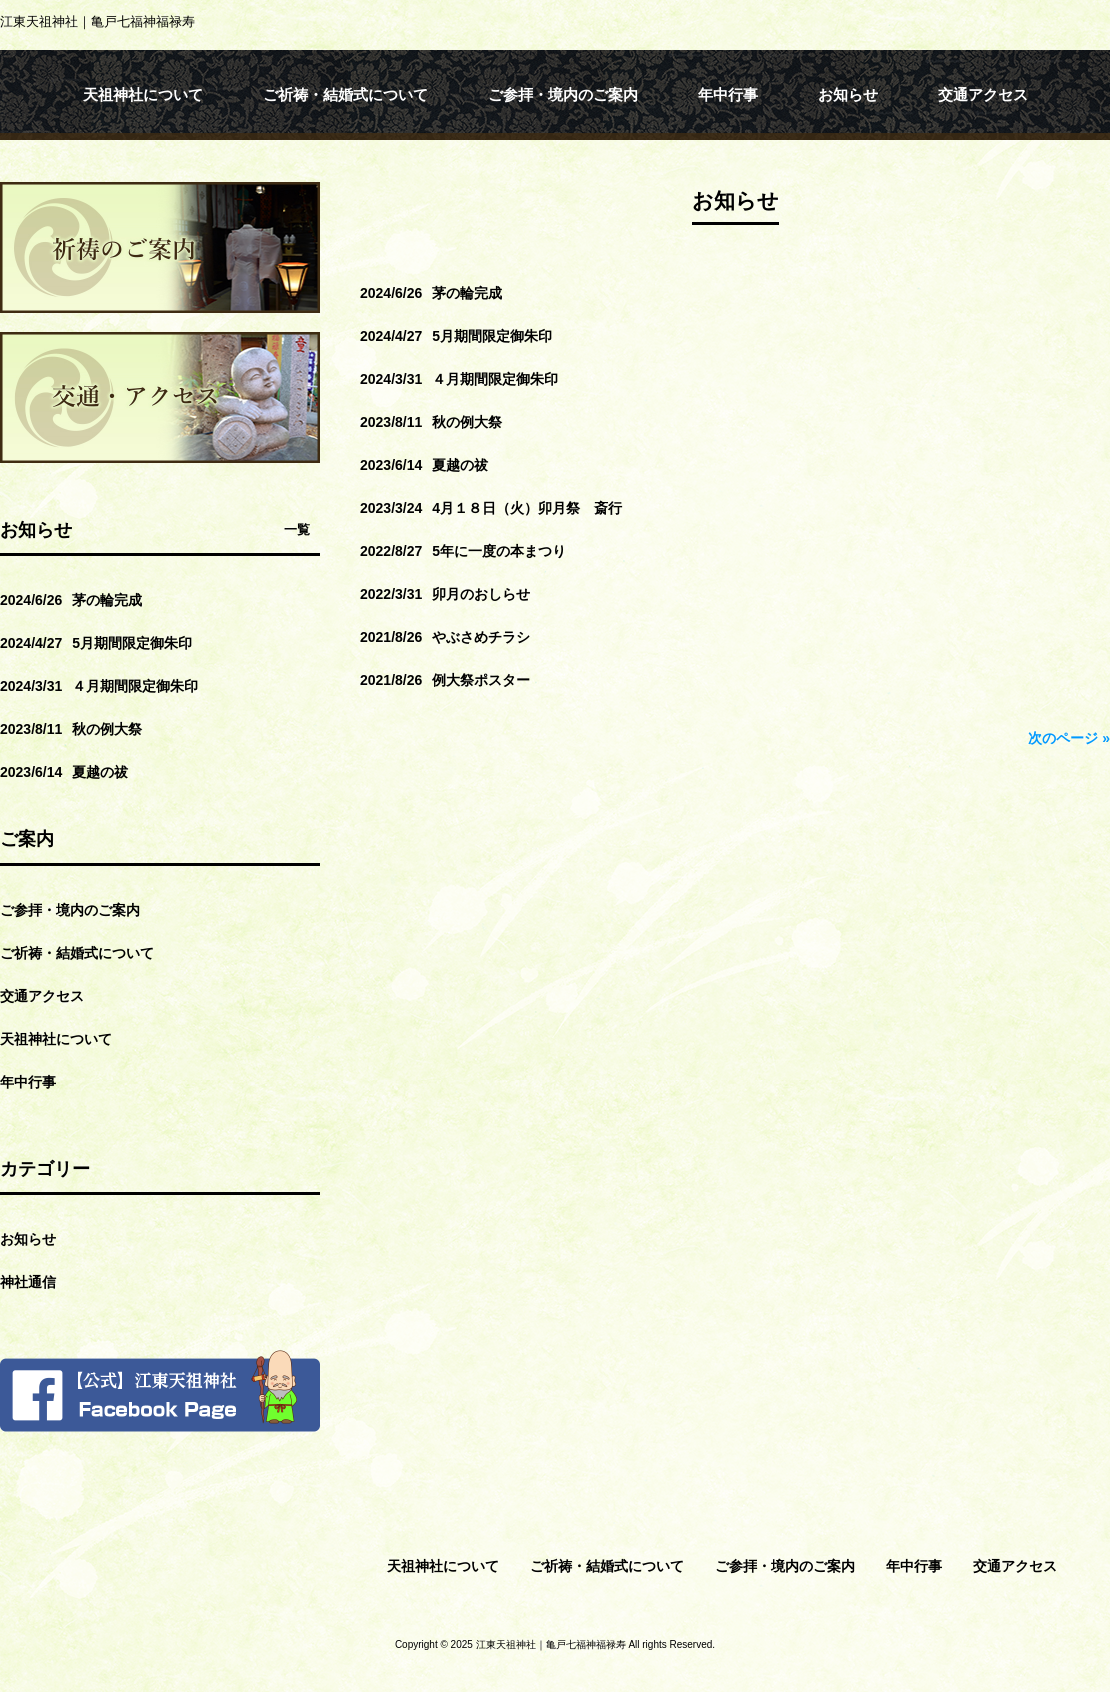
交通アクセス (42, 996)
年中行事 (28, 1082)
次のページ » (1069, 738)
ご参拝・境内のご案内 (70, 910)
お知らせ (28, 1239)
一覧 (297, 529)
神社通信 (28, 1282)
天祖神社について (56, 1039)
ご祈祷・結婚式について (77, 953)
